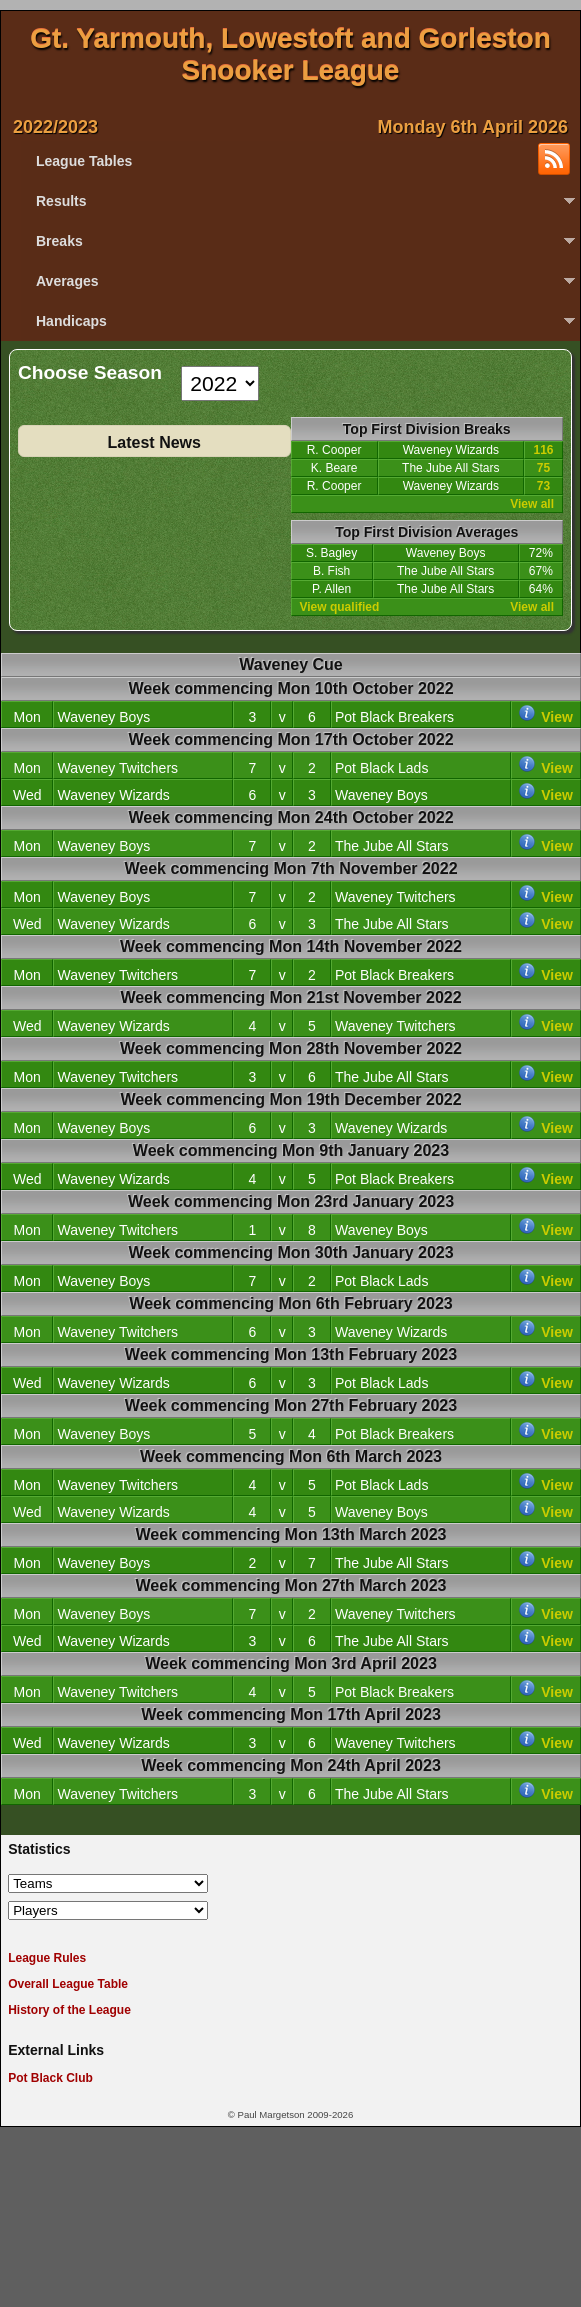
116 (543, 450)
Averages (67, 281)
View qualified (340, 607)
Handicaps (71, 321)
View (557, 717)
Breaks (59, 241)
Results (61, 201)
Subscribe (554, 159)
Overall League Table (68, 1984)
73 (543, 486)
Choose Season (90, 374)
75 (543, 468)
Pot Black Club (50, 2078)
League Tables (84, 161)
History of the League (69, 2010)
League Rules (47, 1958)
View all (532, 504)
